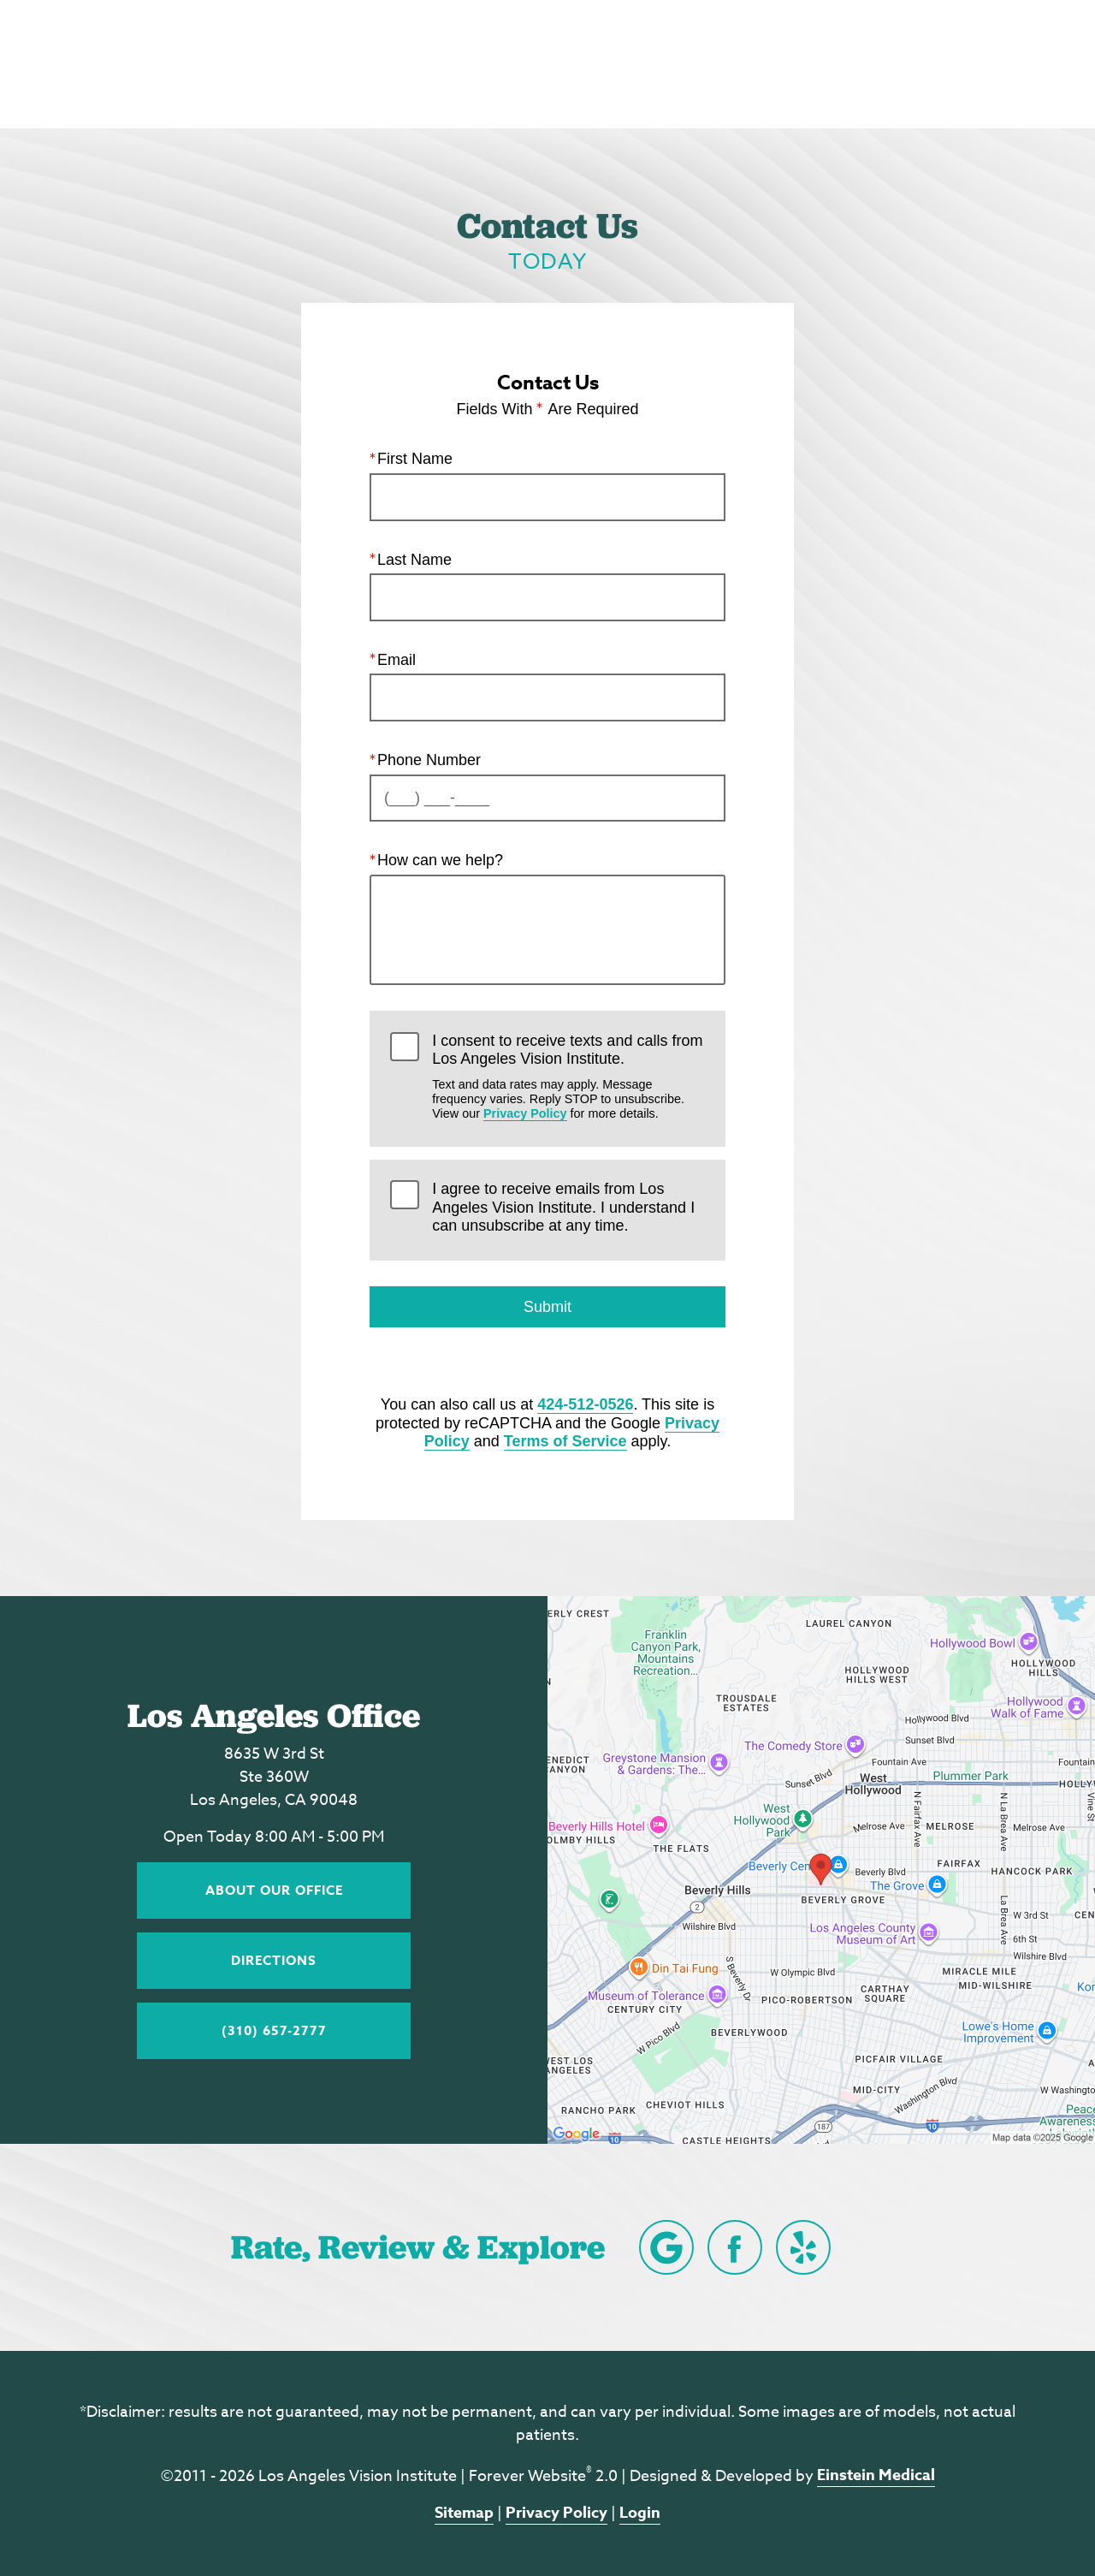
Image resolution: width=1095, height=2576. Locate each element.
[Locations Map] (821, 1868)
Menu (1001, 64)
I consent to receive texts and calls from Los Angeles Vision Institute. (568, 1076)
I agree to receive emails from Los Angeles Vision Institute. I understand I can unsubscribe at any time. (563, 1207)
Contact (898, 64)
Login (639, 2513)
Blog (580, 64)
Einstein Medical (876, 2475)
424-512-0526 (585, 1404)
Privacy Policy (525, 1113)
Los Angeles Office (273, 1715)
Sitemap (464, 2513)
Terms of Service (565, 1441)
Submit (547, 1306)
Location (796, 64)
